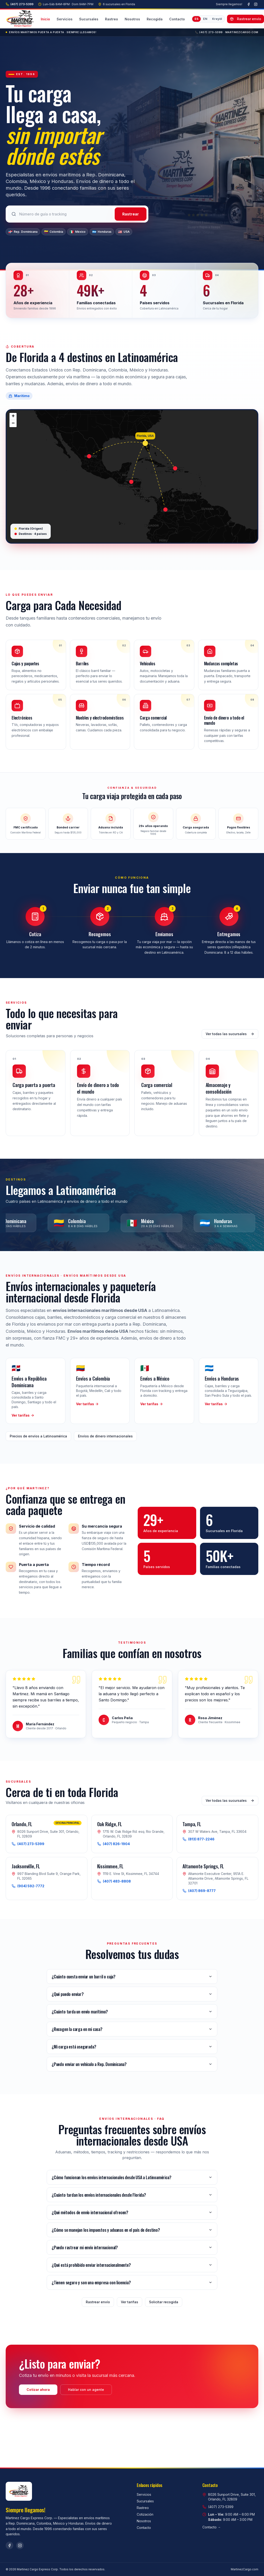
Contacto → (211, 2527)
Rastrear (130, 214)
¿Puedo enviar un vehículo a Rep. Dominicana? (132, 2064)
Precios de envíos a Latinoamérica (38, 1436)
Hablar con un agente (86, 2390)
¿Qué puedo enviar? (132, 1994)
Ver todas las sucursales (230, 1034)
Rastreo (111, 19)
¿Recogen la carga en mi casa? (132, 2029)
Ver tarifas (129, 2302)
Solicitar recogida (163, 2302)
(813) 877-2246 (198, 1839)
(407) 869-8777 (199, 1891)
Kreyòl (217, 19)
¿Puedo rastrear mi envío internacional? (132, 2247)
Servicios (65, 19)
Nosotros (132, 19)
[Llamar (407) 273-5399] (19, 4)
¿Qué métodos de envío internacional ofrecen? (132, 2212)
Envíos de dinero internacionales (105, 1436)
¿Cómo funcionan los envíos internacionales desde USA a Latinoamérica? (132, 2177)
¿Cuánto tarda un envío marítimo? (132, 2011)
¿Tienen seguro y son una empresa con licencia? (132, 2282)
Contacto (177, 19)
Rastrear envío (245, 19)
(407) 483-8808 (114, 1881)
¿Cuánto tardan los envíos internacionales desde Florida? (132, 2195)
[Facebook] (248, 4)
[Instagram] (255, 4)
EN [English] (205, 19)
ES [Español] (196, 19)
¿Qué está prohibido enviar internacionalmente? (132, 2265)
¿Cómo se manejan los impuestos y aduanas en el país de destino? (132, 2230)
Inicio (45, 19)
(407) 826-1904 (113, 1844)
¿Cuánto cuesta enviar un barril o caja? (132, 1976)
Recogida (155, 19)
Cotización (145, 2514)
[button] (13, 416)
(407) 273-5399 (28, 1844)
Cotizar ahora (38, 2390)
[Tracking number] (60, 214)
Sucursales (88, 19)
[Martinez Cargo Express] (20, 18)
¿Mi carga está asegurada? (132, 2047)
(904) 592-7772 (28, 1886)
